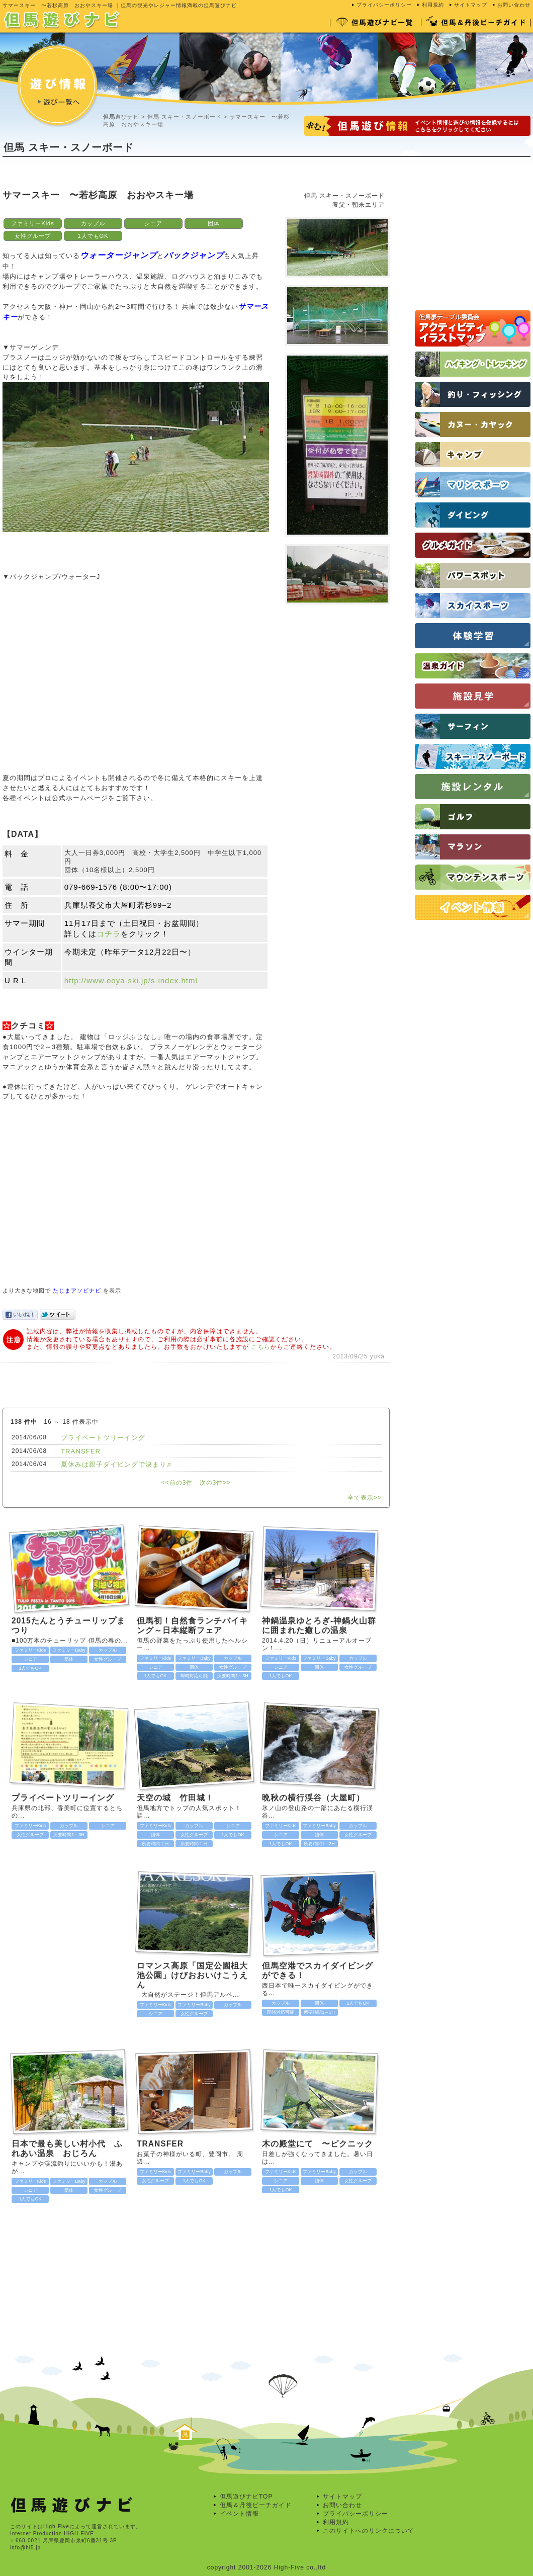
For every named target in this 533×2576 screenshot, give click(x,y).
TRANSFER (81, 1451)
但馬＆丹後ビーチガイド (256, 2505)
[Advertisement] (97, 2296)
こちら (261, 1346)
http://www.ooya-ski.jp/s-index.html (131, 980)
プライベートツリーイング (103, 1437)
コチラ (109, 933)
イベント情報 (239, 2513)
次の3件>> (215, 1482)
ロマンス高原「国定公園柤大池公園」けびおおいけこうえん (192, 1975)
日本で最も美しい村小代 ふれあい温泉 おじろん (67, 2148)
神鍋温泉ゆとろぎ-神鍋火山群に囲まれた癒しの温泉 (319, 1625)
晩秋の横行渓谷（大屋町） (313, 1797)
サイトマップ (470, 5)
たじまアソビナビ (77, 1290)
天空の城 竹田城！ (179, 1797)
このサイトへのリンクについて (368, 2530)
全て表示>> (364, 1497)
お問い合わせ (513, 5)
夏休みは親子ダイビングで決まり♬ (116, 1464)
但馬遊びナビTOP (246, 2496)
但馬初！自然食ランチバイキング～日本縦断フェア (192, 1625)
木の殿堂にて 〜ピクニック (317, 2143)
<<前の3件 (177, 1482)
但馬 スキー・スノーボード (184, 117)
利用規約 (433, 5)
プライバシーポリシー (384, 5)
